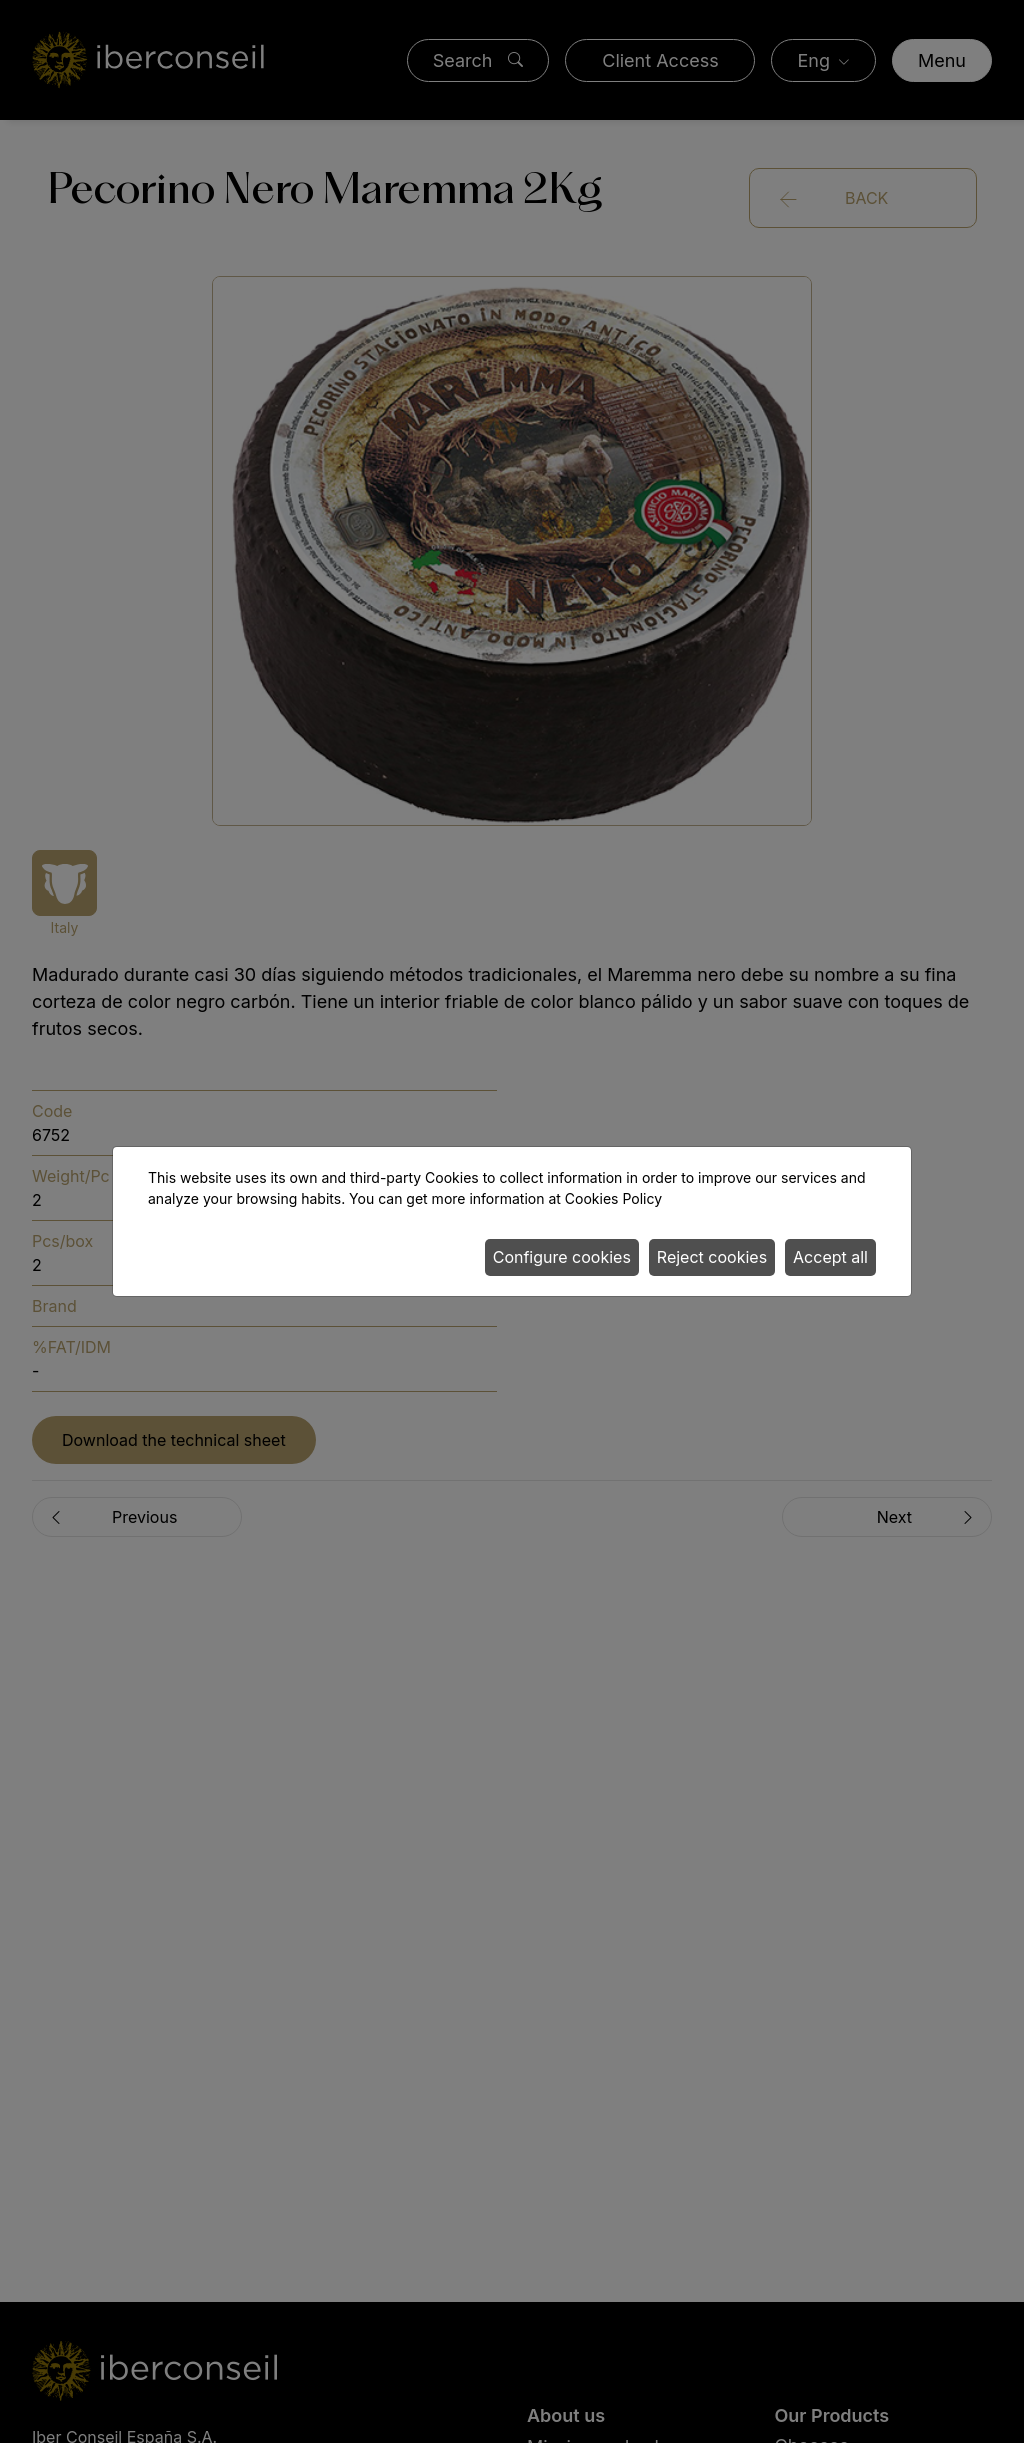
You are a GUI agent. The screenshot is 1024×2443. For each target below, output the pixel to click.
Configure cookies (562, 1257)
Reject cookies (712, 1257)
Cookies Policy (613, 1198)
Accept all (830, 1257)
